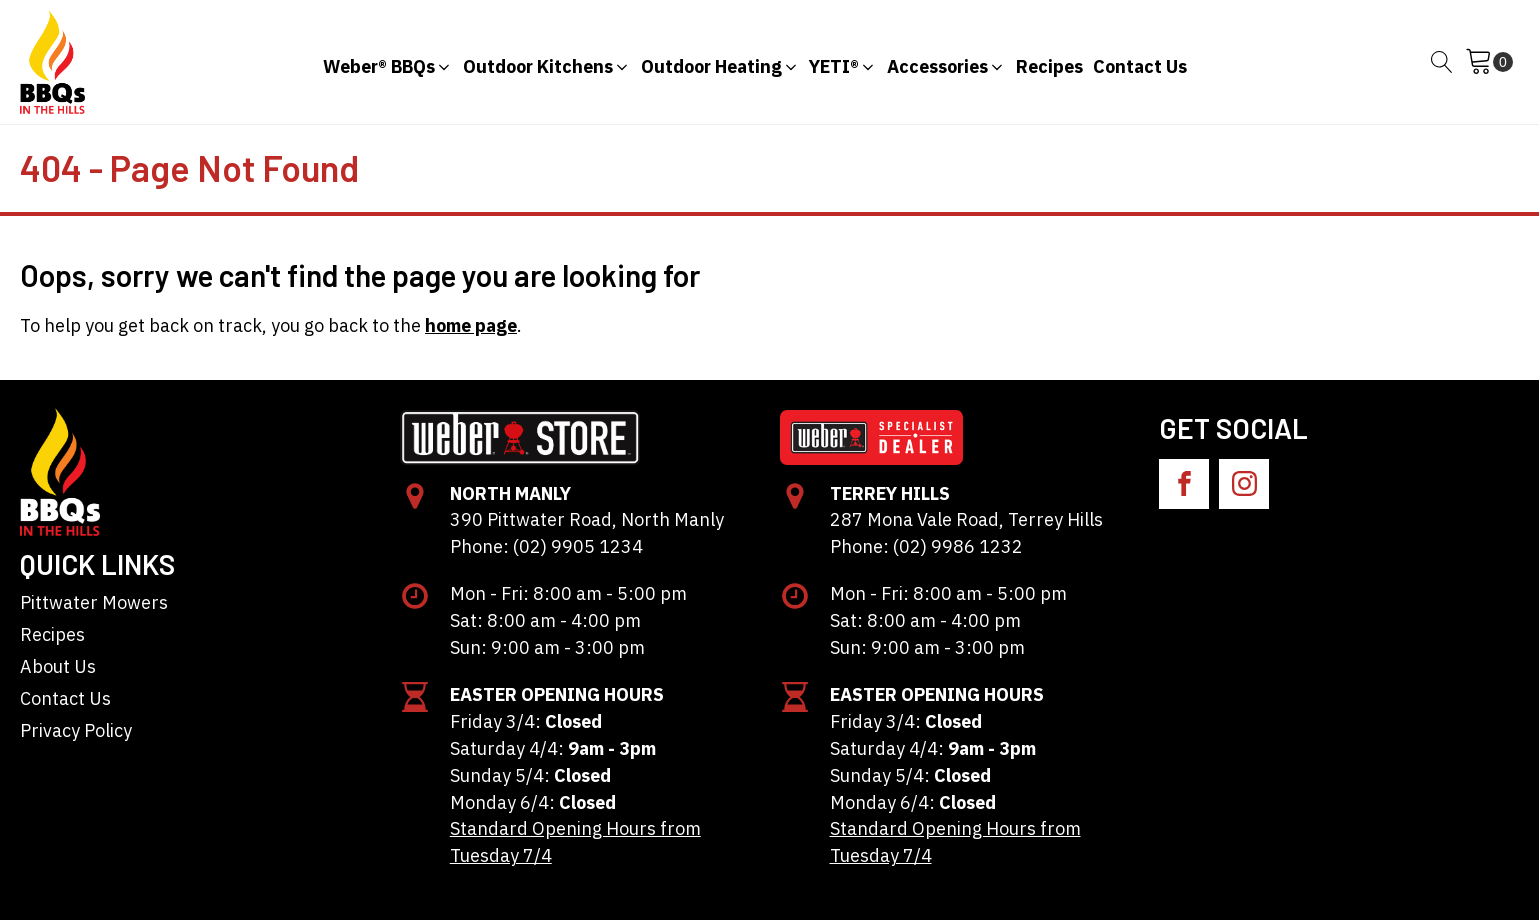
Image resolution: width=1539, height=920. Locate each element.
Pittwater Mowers (94, 602)
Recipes (52, 634)
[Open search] (1442, 62)
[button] (388, 62)
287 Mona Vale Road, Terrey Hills (966, 519)
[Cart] (1489, 62)
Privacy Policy (76, 730)
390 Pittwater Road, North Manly (587, 519)
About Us (58, 666)
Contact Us (65, 698)
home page (471, 325)
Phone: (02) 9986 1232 (926, 546)
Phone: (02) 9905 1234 (546, 546)
